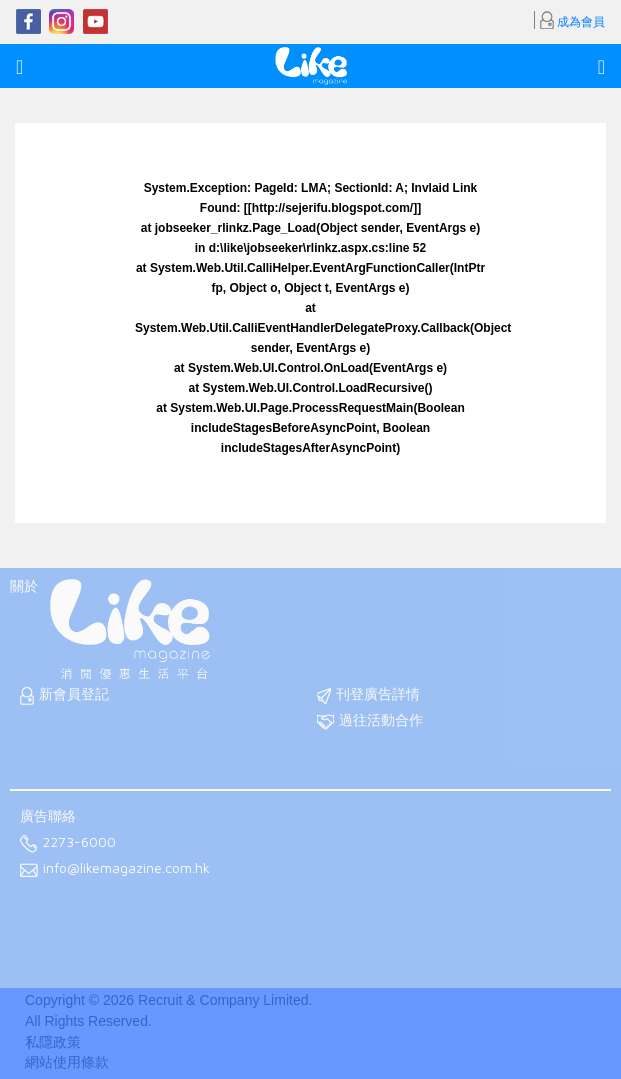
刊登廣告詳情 (368, 695)
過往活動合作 (370, 721)
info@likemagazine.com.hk (115, 869)
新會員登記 (64, 695)
